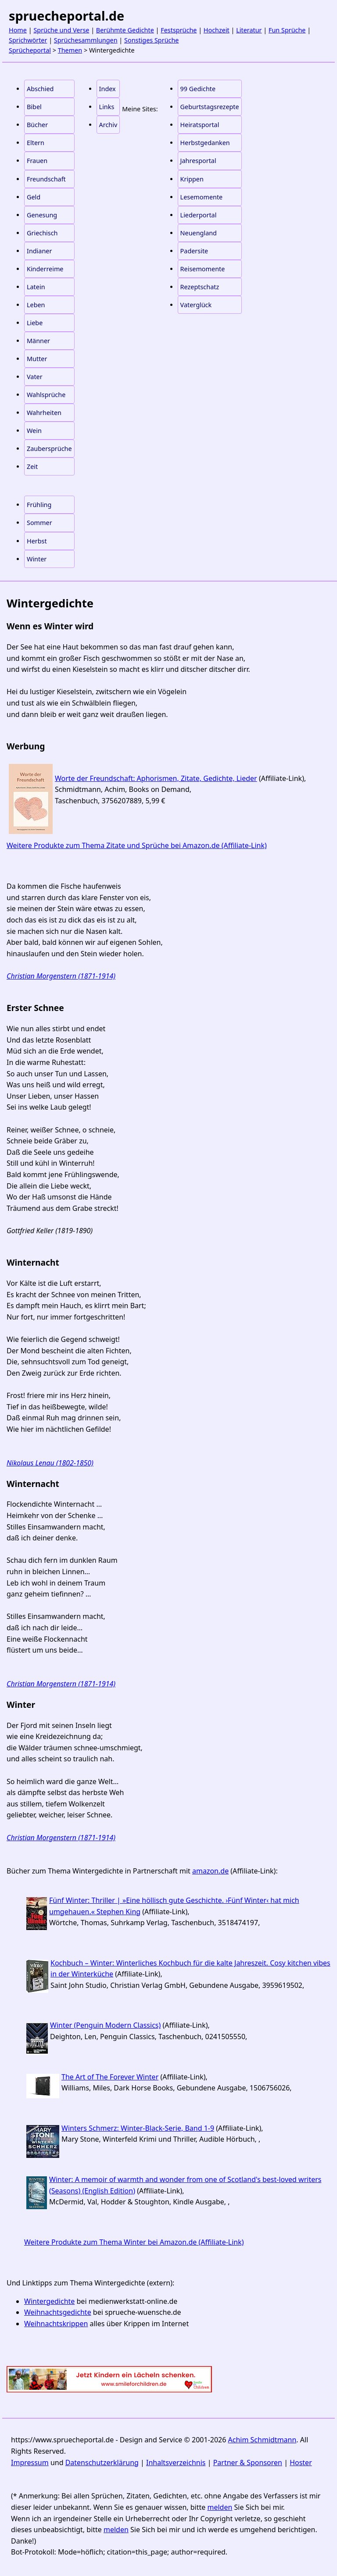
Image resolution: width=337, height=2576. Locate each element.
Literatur (249, 30)
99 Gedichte (197, 89)
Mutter (37, 359)
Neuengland (198, 233)
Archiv (108, 125)
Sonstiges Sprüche (151, 40)
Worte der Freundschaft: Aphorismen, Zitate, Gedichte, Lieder (156, 778)
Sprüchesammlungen (86, 40)
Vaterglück (196, 305)
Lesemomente (201, 197)
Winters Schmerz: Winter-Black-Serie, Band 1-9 (137, 2128)
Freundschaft (46, 179)
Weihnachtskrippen (56, 2323)
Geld (33, 197)
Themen (70, 50)
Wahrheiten (44, 412)
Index (107, 89)
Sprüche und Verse (61, 30)
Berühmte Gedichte (125, 30)
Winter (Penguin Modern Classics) (105, 2025)
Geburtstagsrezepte (209, 107)
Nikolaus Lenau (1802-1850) (50, 1463)
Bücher (37, 125)
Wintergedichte (49, 2301)
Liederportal (198, 215)
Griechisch (42, 233)
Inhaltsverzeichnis (175, 2462)
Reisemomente (202, 269)
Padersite (194, 251)
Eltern (35, 142)
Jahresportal (198, 160)
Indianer (39, 251)
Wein (34, 430)
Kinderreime (45, 269)
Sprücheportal (30, 50)
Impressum (30, 2462)
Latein (36, 287)
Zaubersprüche (49, 448)
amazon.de (210, 1871)
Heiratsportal (199, 125)
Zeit (32, 466)
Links (107, 107)
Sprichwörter (28, 40)
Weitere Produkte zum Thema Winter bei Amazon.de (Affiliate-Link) (134, 2242)
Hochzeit (216, 30)
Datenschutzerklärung (102, 2462)
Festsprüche (179, 30)
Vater (35, 377)
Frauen (37, 160)
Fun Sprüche (287, 30)
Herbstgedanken (205, 142)
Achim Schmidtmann (262, 2440)
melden (220, 2507)
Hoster (301, 2462)
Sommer (39, 522)
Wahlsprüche (46, 394)
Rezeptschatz (199, 287)
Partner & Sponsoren (247, 2462)
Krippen (192, 179)
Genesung (42, 215)
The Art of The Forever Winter (109, 2077)
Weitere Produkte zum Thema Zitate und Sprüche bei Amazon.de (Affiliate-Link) (137, 845)
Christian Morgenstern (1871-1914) (61, 976)
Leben (36, 305)
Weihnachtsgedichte (57, 2312)
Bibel (34, 107)
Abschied (40, 89)
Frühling (39, 504)
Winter (37, 559)
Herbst (37, 541)
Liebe (35, 323)
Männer (38, 341)
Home (18, 30)
